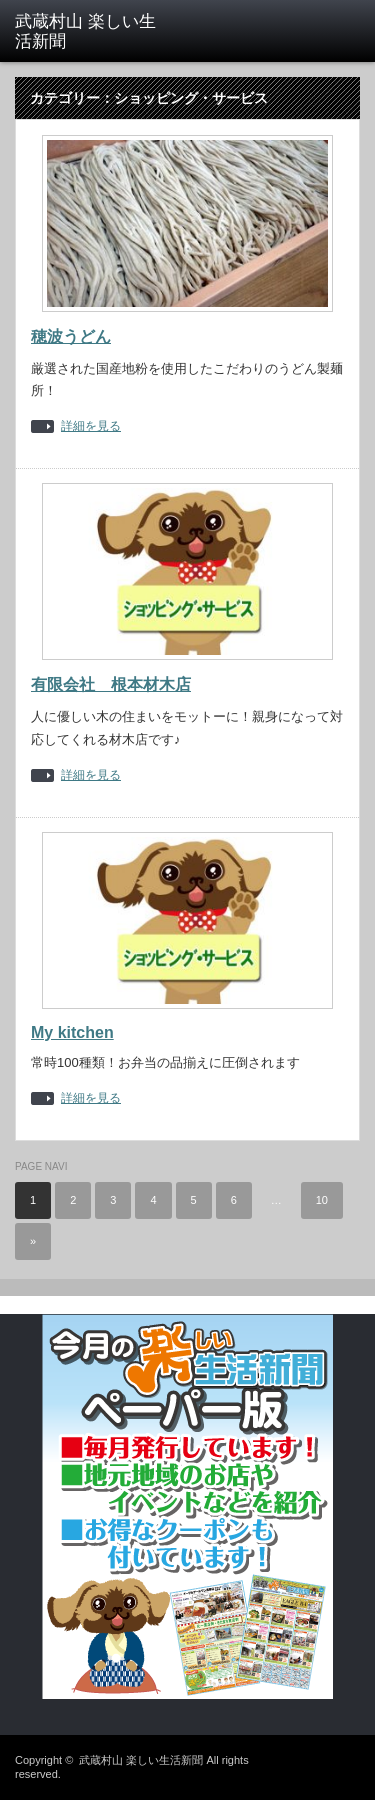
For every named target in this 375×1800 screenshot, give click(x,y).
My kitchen (72, 1032)
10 (322, 1200)
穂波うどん (71, 336)
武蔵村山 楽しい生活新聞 (141, 1760)
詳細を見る (91, 426)
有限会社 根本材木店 (111, 684)
